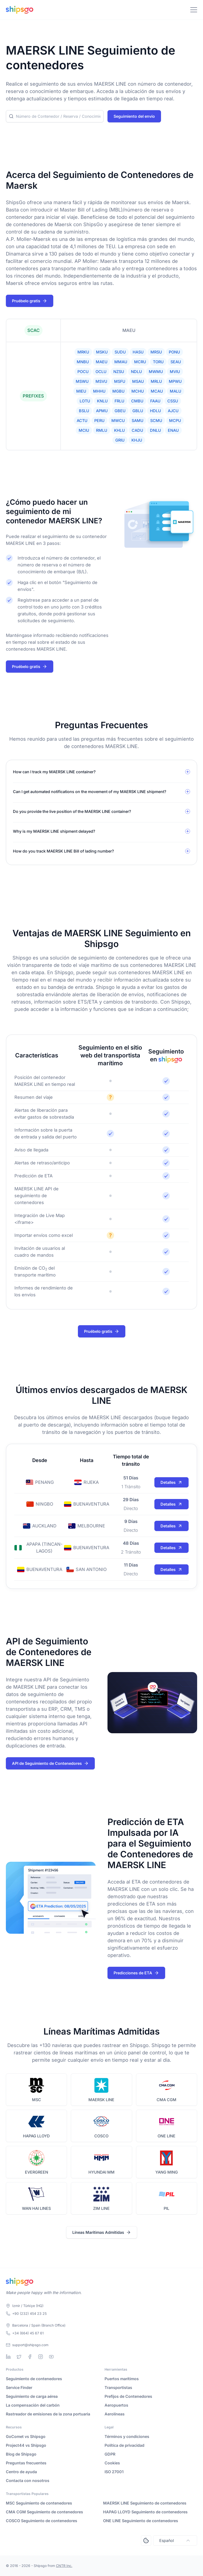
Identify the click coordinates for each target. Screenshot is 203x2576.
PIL (166, 2208)
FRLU (119, 400)
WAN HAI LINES (36, 2208)
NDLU (136, 371)
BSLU (84, 410)
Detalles (171, 1482)
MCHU (137, 391)
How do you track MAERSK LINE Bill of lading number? (63, 851)
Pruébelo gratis (29, 300)
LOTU (85, 400)
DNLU (155, 430)
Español (175, 2540)
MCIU (84, 430)
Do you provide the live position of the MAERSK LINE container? (72, 811)
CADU (137, 430)
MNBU (83, 361)
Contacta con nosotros (27, 2480)
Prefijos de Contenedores (128, 2396)
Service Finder (19, 2387)
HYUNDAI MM (101, 2172)
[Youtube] (51, 2356)
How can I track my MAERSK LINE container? (54, 771)
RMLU (101, 430)
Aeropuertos (116, 2405)
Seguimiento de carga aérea (32, 2396)
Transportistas (118, 2387)
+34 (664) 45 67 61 (28, 2333)
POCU (83, 371)
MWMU (156, 371)
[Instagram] (40, 2356)
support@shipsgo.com (30, 2345)
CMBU (137, 400)
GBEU (120, 410)
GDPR (110, 2454)
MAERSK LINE (101, 2099)
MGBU (118, 391)
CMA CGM (166, 2099)
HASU (138, 352)
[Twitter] (19, 2356)
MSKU (102, 352)
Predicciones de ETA (136, 1972)
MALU (175, 391)
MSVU (101, 381)
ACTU (82, 420)
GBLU (137, 410)
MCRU (140, 361)
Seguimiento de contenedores (34, 2378)
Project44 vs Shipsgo (26, 2445)
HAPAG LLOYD (36, 2135)
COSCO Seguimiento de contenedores (41, 2520)
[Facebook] (29, 2356)
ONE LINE (166, 2135)
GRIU (120, 440)
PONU (174, 352)
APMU (102, 410)
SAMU (137, 420)
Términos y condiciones (127, 2436)
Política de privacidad (124, 2445)
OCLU (101, 371)
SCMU (156, 420)
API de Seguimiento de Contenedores (50, 1763)
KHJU (136, 440)
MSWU (82, 381)
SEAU (176, 361)
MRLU (156, 381)
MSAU (138, 381)
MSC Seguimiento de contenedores (39, 2503)
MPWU (175, 381)
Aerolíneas (115, 2414)
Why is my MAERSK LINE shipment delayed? (54, 831)
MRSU (156, 352)
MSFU (119, 381)
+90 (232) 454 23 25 (29, 2313)
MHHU (99, 391)
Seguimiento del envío (134, 116)
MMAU (120, 361)
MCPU (175, 420)
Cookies (112, 2462)
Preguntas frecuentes (26, 2462)
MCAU (157, 391)
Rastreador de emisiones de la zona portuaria (48, 2414)
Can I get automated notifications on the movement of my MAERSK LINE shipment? (89, 791)
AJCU (173, 410)
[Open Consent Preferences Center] (146, 2540)
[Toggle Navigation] (193, 9)
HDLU (155, 410)
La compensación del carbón (33, 2405)
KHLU (119, 430)
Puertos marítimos (122, 2378)
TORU (158, 361)
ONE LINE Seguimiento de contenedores (140, 2520)
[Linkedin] (8, 2356)
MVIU (175, 371)
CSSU (172, 400)
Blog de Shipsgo (21, 2454)
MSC (36, 2099)
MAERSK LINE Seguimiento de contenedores (144, 2503)
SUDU (120, 352)
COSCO (101, 2135)
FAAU (155, 400)
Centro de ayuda (21, 2471)
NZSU (118, 371)
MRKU (83, 352)
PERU (99, 420)
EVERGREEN (36, 2172)
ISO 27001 (114, 2471)
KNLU (102, 400)
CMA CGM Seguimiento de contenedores (44, 2511)
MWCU (118, 420)
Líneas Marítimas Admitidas (101, 2232)
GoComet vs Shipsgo (25, 2436)
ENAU (173, 430)
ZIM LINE (101, 2208)
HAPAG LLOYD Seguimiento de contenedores (145, 2511)
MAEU (101, 361)
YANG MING (166, 2172)
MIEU (81, 391)
